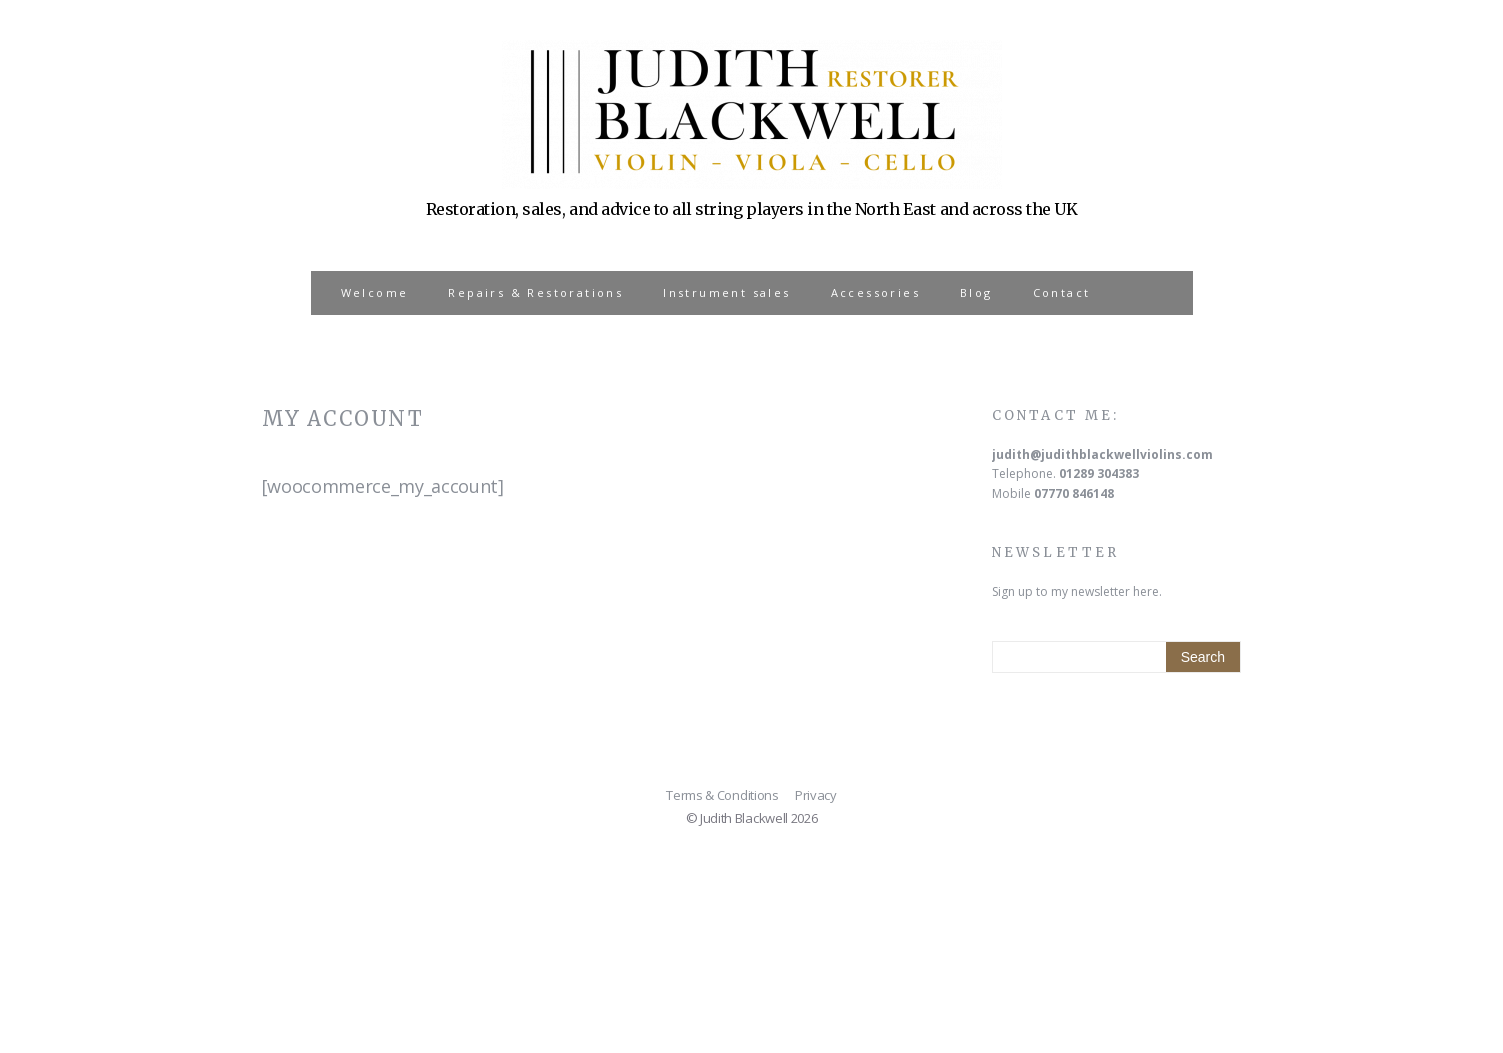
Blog (976, 292)
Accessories (875, 292)
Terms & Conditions (722, 795)
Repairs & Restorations (535, 292)
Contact (1062, 292)
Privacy (816, 795)
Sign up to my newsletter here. (1077, 591)
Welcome (375, 292)
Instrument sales (726, 292)
